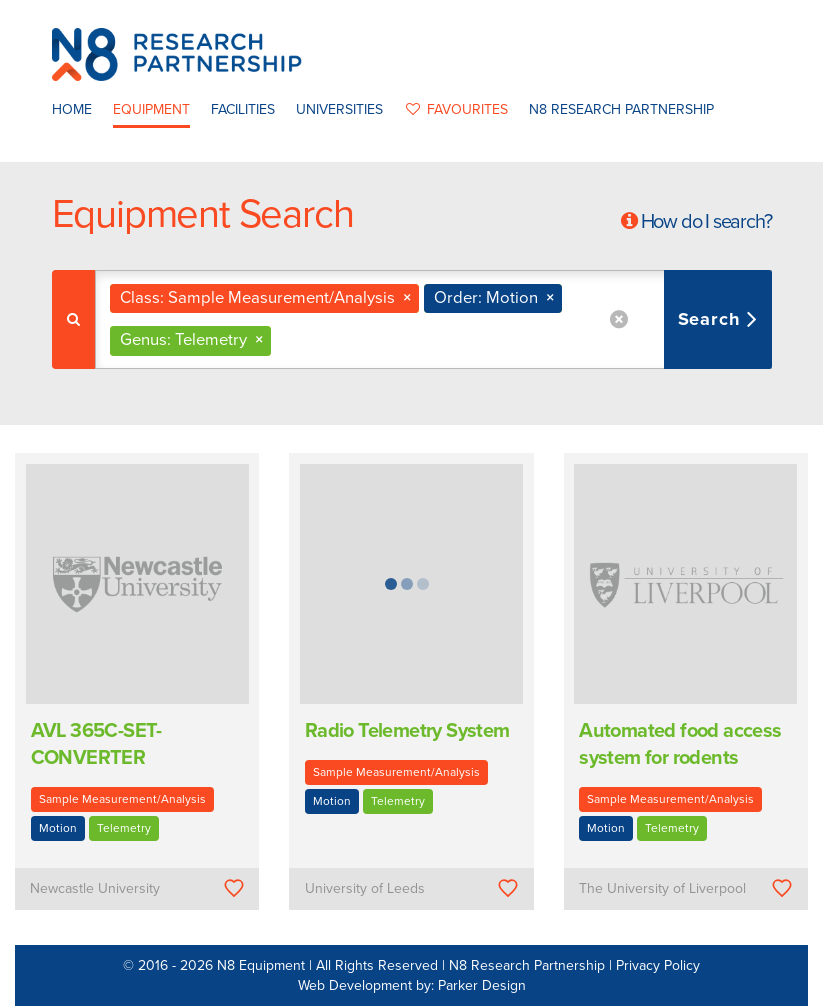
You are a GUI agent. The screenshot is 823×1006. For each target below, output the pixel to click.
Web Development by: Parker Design (412, 985)
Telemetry (124, 828)
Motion (58, 828)
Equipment (151, 109)
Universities (339, 109)
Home (72, 109)
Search (712, 319)
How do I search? (706, 222)
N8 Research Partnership (621, 109)
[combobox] (433, 320)
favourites (456, 109)
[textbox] (283, 340)
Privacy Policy (658, 965)
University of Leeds (365, 888)
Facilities (243, 109)
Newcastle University (95, 888)
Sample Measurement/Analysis (122, 799)
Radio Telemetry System (407, 731)
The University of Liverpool (662, 888)
